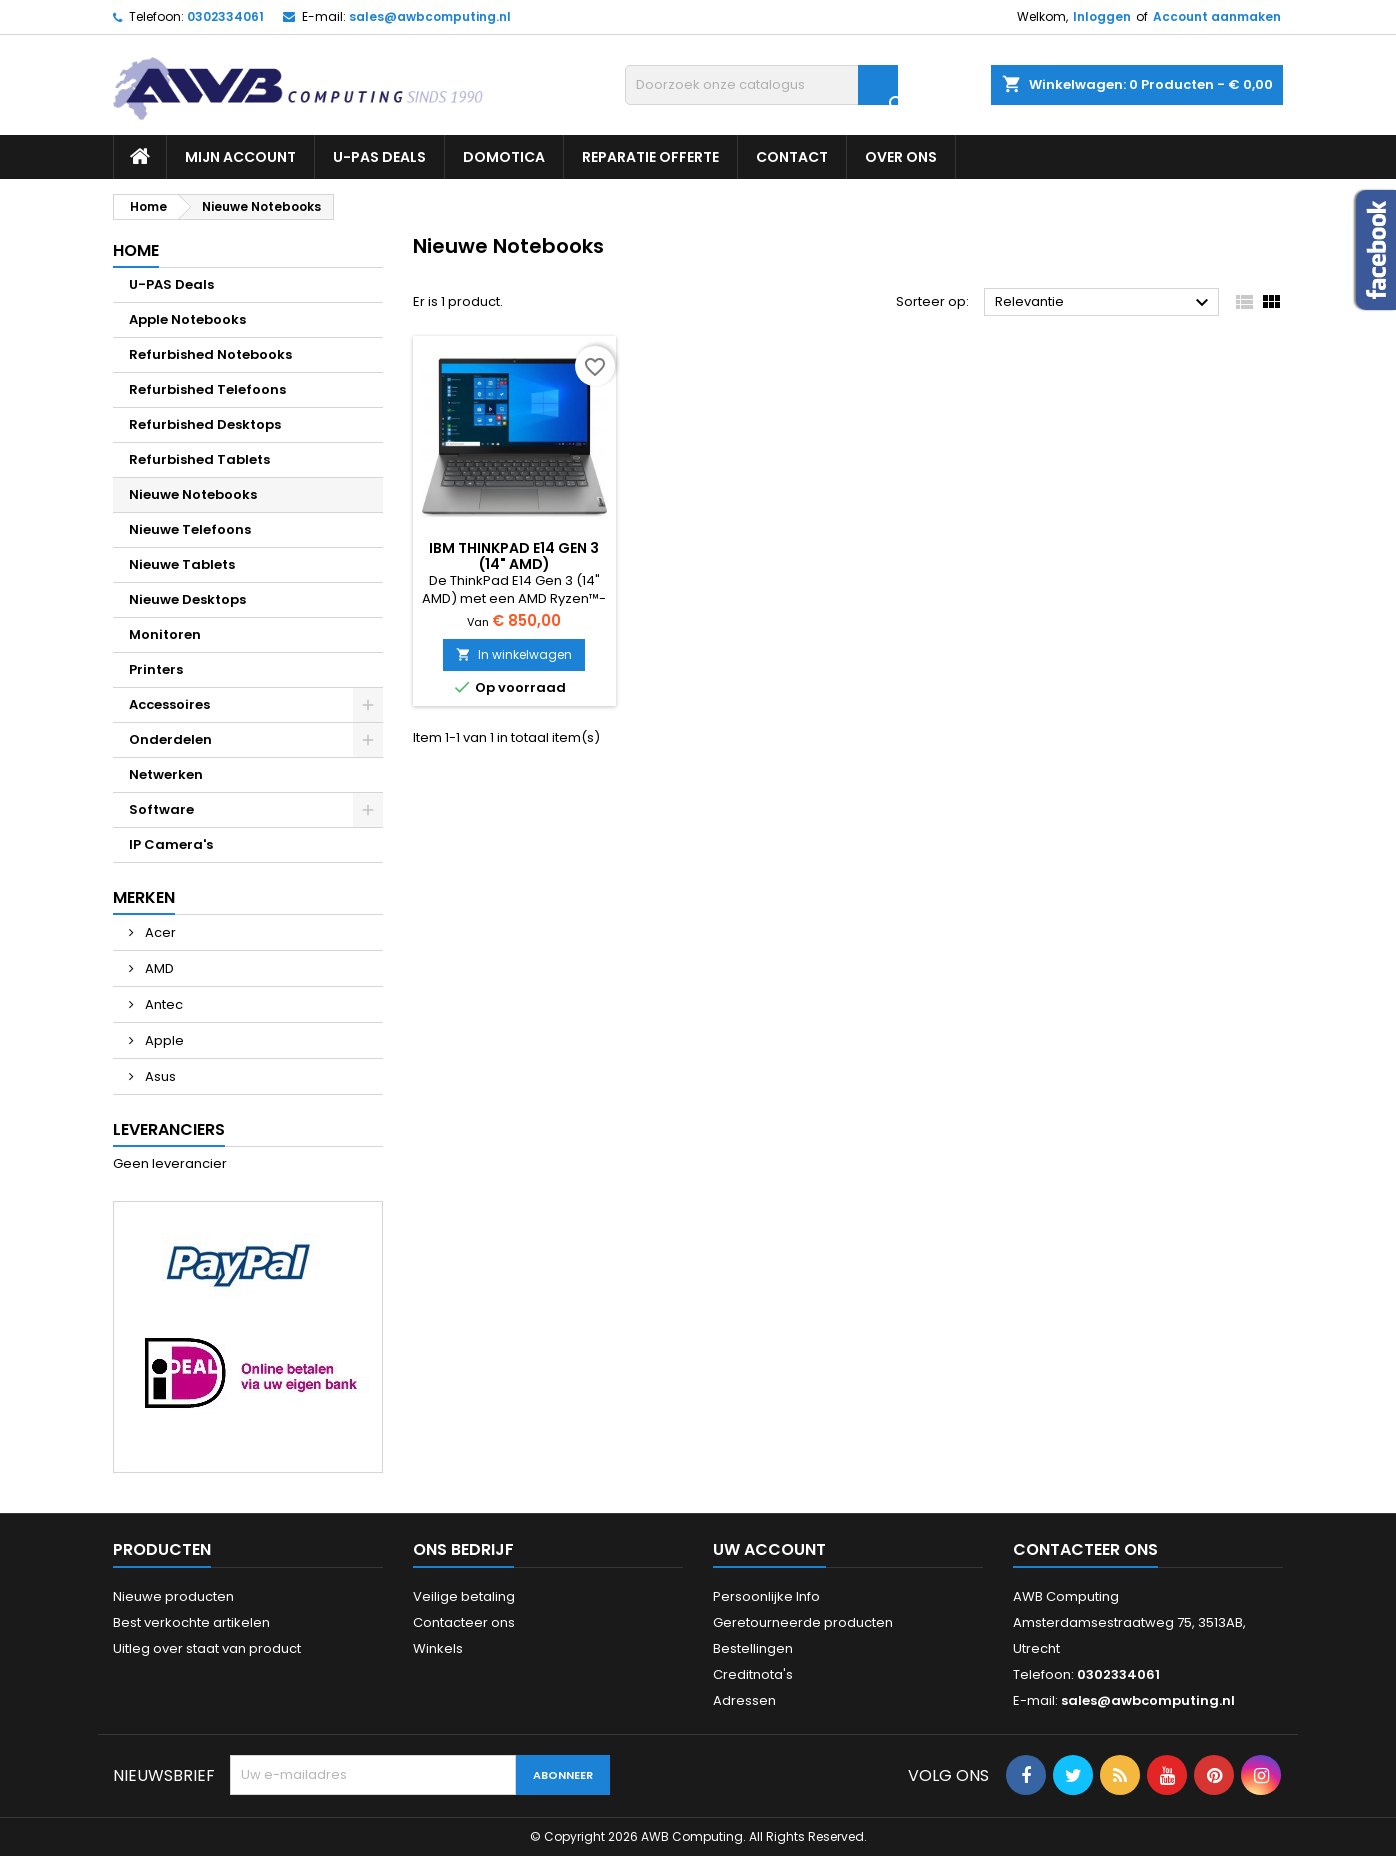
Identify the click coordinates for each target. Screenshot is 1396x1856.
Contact (792, 157)
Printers (156, 669)
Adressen (744, 1700)
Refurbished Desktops (205, 424)
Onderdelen (170, 739)
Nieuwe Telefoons (190, 529)
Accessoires (169, 704)
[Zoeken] (761, 85)
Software (161, 809)
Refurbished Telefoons (207, 389)
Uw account (769, 1549)
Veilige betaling (464, 1596)
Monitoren (165, 634)
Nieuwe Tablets (182, 564)
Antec (162, 1004)
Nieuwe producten (173, 1596)
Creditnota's (753, 1674)
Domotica (504, 157)
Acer (159, 932)
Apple (163, 1040)
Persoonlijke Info (766, 1596)
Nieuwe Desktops (187, 599)
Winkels (438, 1648)
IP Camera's (171, 844)
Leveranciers (169, 1129)
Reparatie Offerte (650, 157)
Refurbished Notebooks (210, 354)
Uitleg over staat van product (207, 1648)
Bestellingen (753, 1648)
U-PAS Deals (379, 157)
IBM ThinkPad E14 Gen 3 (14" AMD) (514, 556)
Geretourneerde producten (803, 1622)
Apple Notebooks (187, 319)
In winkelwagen (514, 654)
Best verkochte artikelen (191, 1622)
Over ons (901, 157)
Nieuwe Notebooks (193, 494)
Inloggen (1102, 16)
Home (136, 250)
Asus (159, 1076)
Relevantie (1104, 303)
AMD (158, 968)
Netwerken (166, 774)
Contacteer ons (464, 1622)
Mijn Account (240, 157)
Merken (144, 897)
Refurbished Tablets (199, 459)
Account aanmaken (1217, 16)
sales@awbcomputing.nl (430, 16)
